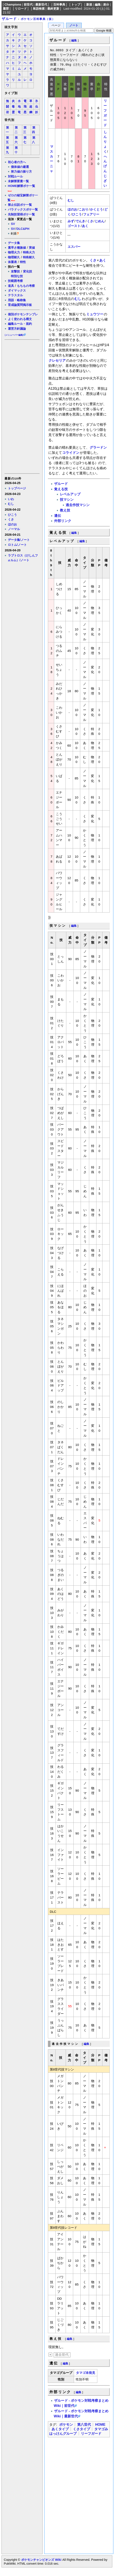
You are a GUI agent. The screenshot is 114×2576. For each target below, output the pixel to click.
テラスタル (15, 295)
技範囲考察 (15, 281)
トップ (75, 4)
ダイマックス (17, 290)
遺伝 (57, 515)
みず (71, 221)
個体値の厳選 (20, 166)
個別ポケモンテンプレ (23, 314)
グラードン (98, 447)
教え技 (65, 510)
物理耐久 (14, 257)
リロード (21, 8)
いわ (11, 499)
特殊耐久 (29, 257)
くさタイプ (81, 2429)
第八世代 (84, 2424)
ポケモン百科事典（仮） (38, 19)
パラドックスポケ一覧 (23, 209)
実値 (32, 247)
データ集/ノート (19, 539)
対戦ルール (15, 176)
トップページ (17, 488)
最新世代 (41, 4)
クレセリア (57, 360)
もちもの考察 (26, 285)
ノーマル (14, 529)
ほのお (12, 524)
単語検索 (39, 8)
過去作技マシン (78, 505)
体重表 (12, 262)
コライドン (70, 452)
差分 (106, 4)
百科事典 (59, 4)
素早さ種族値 (17, 247)
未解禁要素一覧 (18, 181)
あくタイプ (60, 2429)
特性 (23, 262)
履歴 (6, 8)
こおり (83, 209)
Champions (12, 4)
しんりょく (105, 141)
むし (11, 503)
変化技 (27, 271)
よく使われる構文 (20, 319)
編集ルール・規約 (20, 323)
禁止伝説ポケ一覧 (20, 204)
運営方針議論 (17, 328)
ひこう (12, 514)
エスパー (74, 246)
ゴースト (74, 226)
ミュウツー (94, 314)
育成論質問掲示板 (20, 305)
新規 (89, 4)
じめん (99, 221)
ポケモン (66, 2424)
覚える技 (61, 489)
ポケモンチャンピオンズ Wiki (41, 2559)
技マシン (67, 499)
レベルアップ (70, 494)
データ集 (14, 243)
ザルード (9, 19)
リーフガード (91, 2433)
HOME (100, 2424)
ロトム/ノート (17, 544)
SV (13, 224)
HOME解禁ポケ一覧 (21, 186)
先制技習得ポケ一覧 (21, 214)
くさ (11, 519)
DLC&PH (22, 228)
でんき (80, 221)
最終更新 (53, 8)
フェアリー (91, 214)
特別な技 (17, 276)
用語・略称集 (17, 300)
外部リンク (62, 521)
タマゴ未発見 (85, 2372)
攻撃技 (15, 271)
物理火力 (14, 252)
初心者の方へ (17, 162)
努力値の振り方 (21, 171)
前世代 (28, 4)
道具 (11, 285)
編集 (98, 4)
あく (85, 226)
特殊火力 (29, 252)
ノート (73, 25)
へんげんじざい (105, 171)
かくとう (96, 209)
